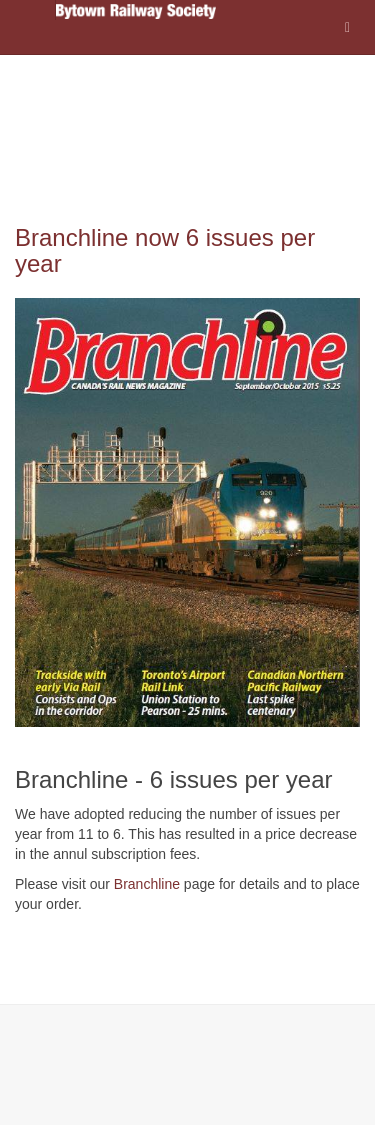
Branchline (147, 884)
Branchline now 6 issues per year (165, 250)
